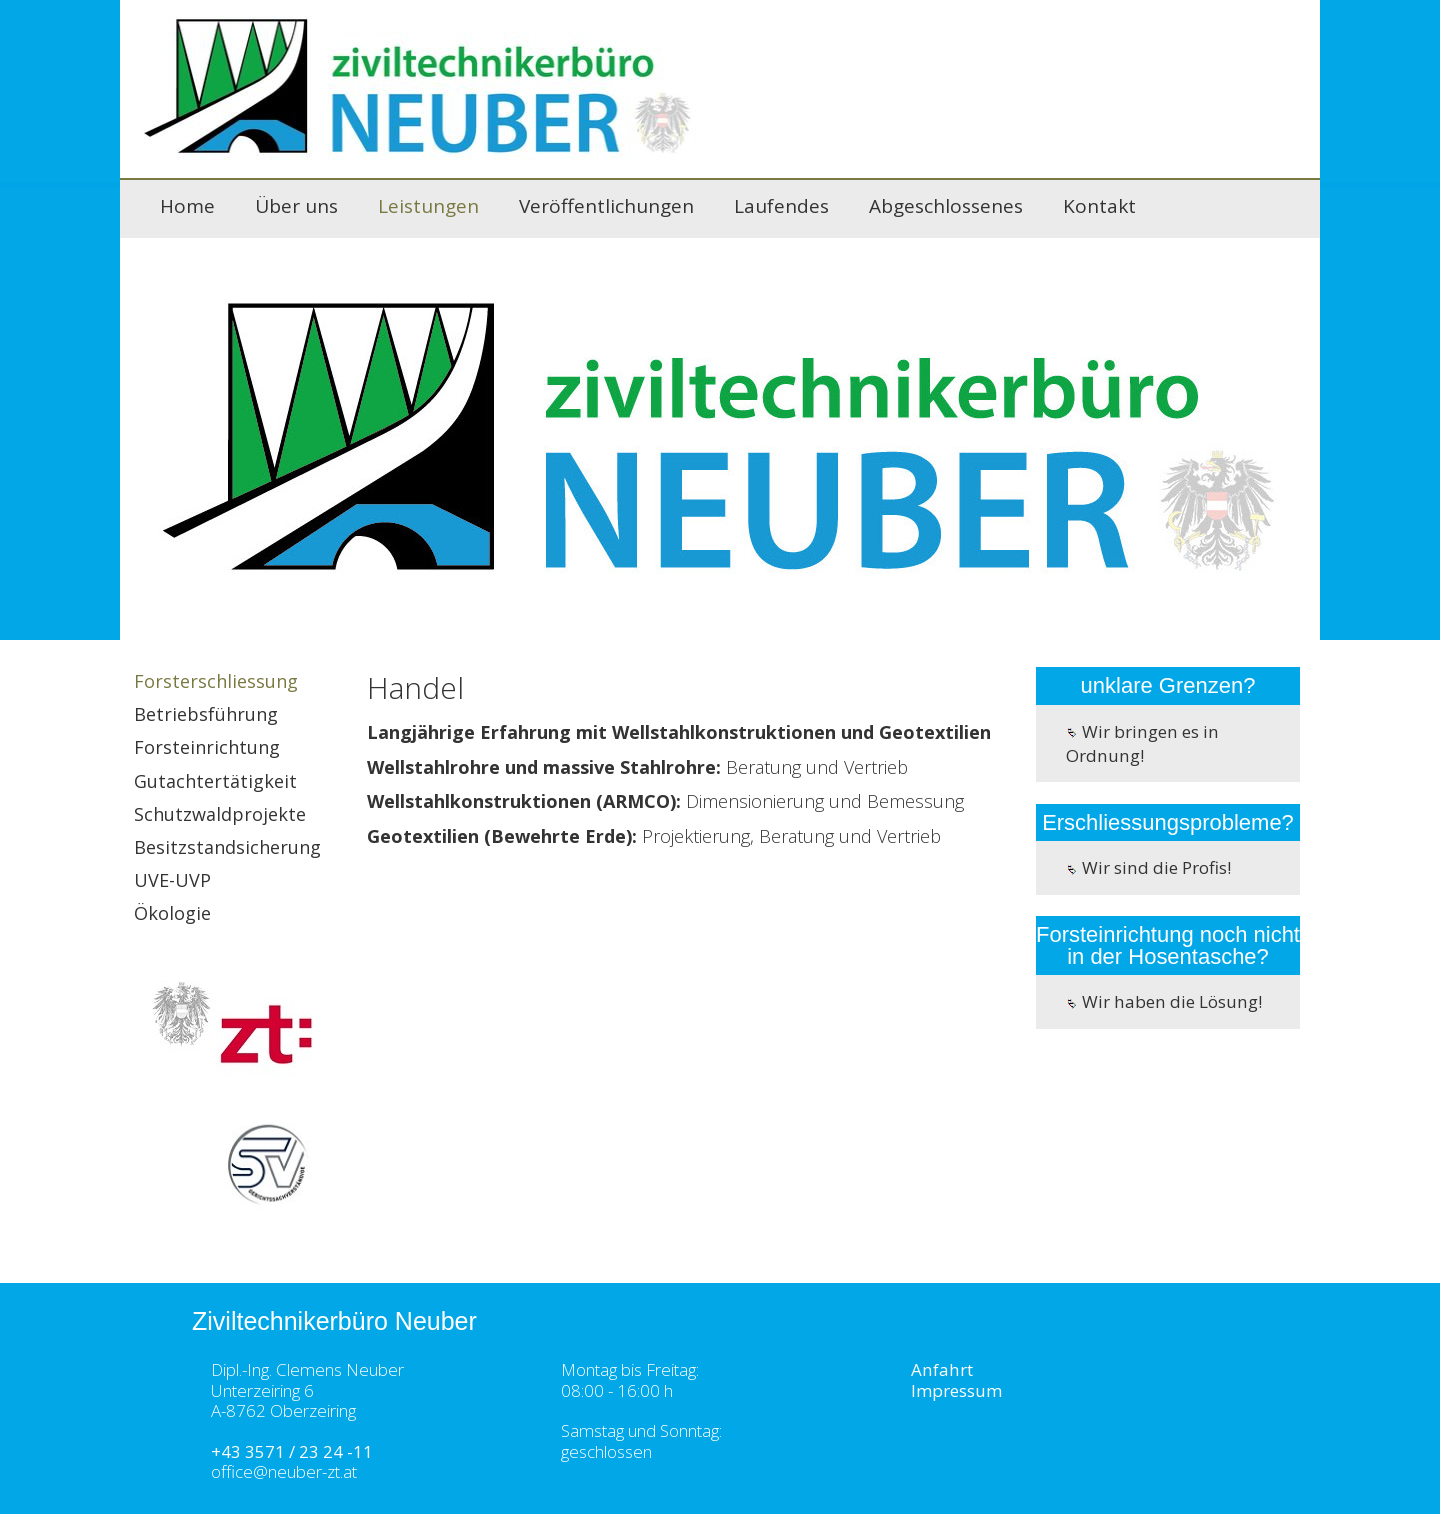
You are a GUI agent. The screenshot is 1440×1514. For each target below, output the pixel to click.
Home (187, 206)
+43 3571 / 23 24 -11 (292, 1451)
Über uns (296, 206)
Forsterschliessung (216, 681)
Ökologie (172, 913)
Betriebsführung (206, 714)
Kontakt (1099, 206)
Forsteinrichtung (207, 747)
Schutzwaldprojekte (220, 814)
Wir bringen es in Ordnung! (1142, 743)
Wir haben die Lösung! (1164, 1001)
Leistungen (428, 206)
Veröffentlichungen (606, 206)
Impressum (956, 1390)
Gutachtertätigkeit (215, 781)
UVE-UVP (172, 880)
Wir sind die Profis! (1148, 867)
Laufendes (781, 206)
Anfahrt (942, 1369)
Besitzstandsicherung (227, 847)
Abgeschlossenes (946, 206)
